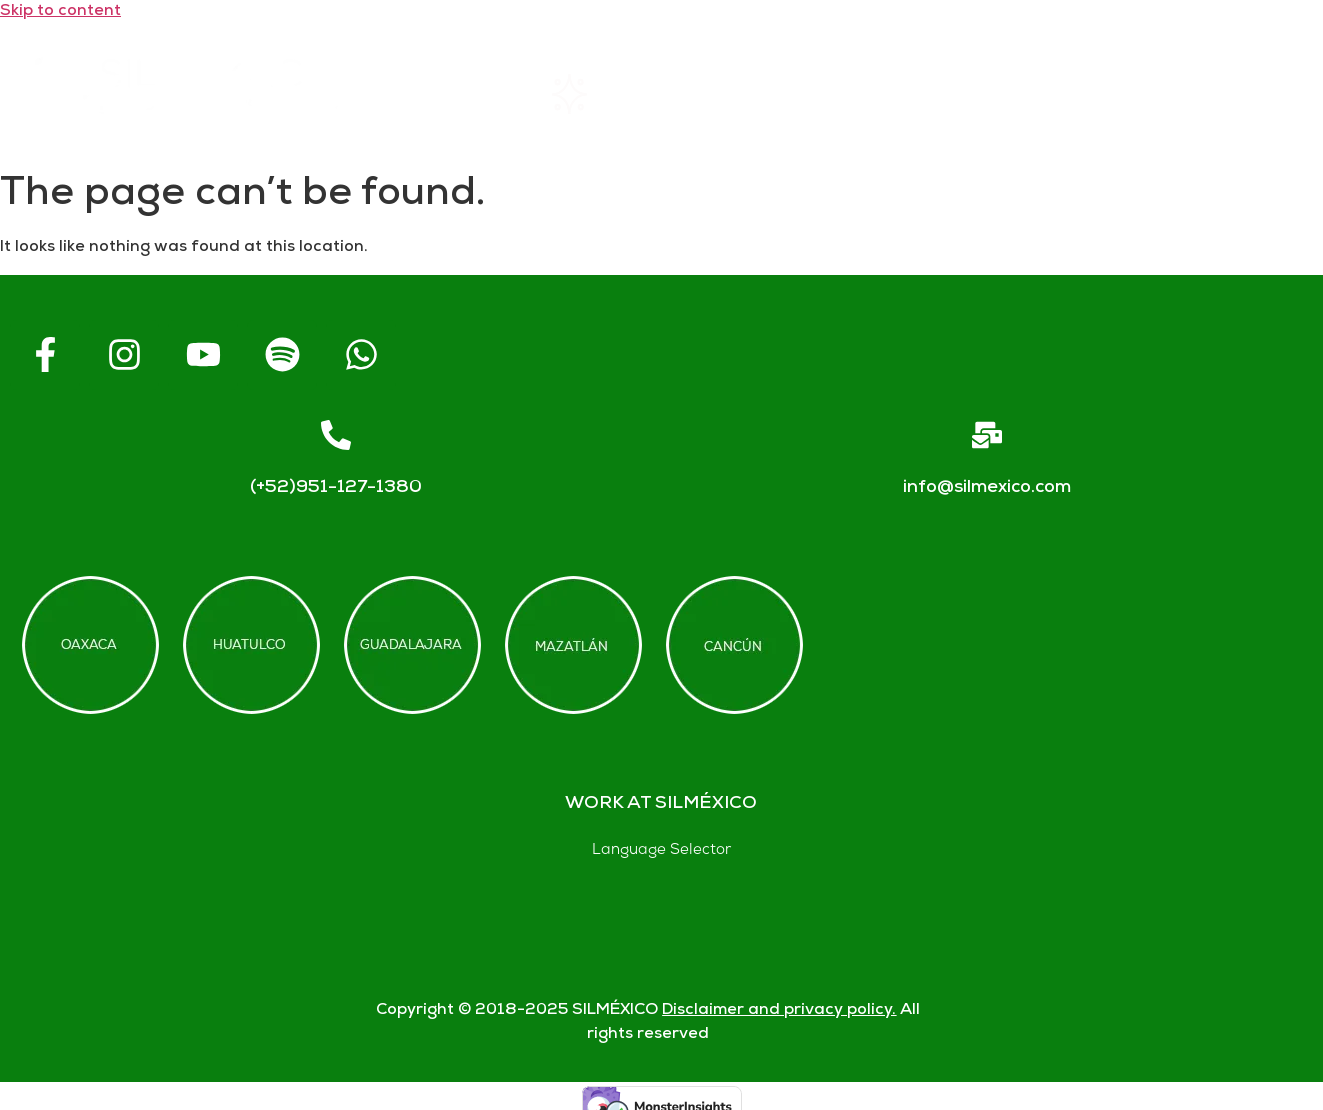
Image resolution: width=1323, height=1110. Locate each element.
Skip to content (60, 11)
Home (449, 94)
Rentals (600, 94)
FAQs (920, 94)
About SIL (765, 94)
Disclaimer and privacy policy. (779, 1010)
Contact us (1082, 94)
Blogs (1243, 94)
